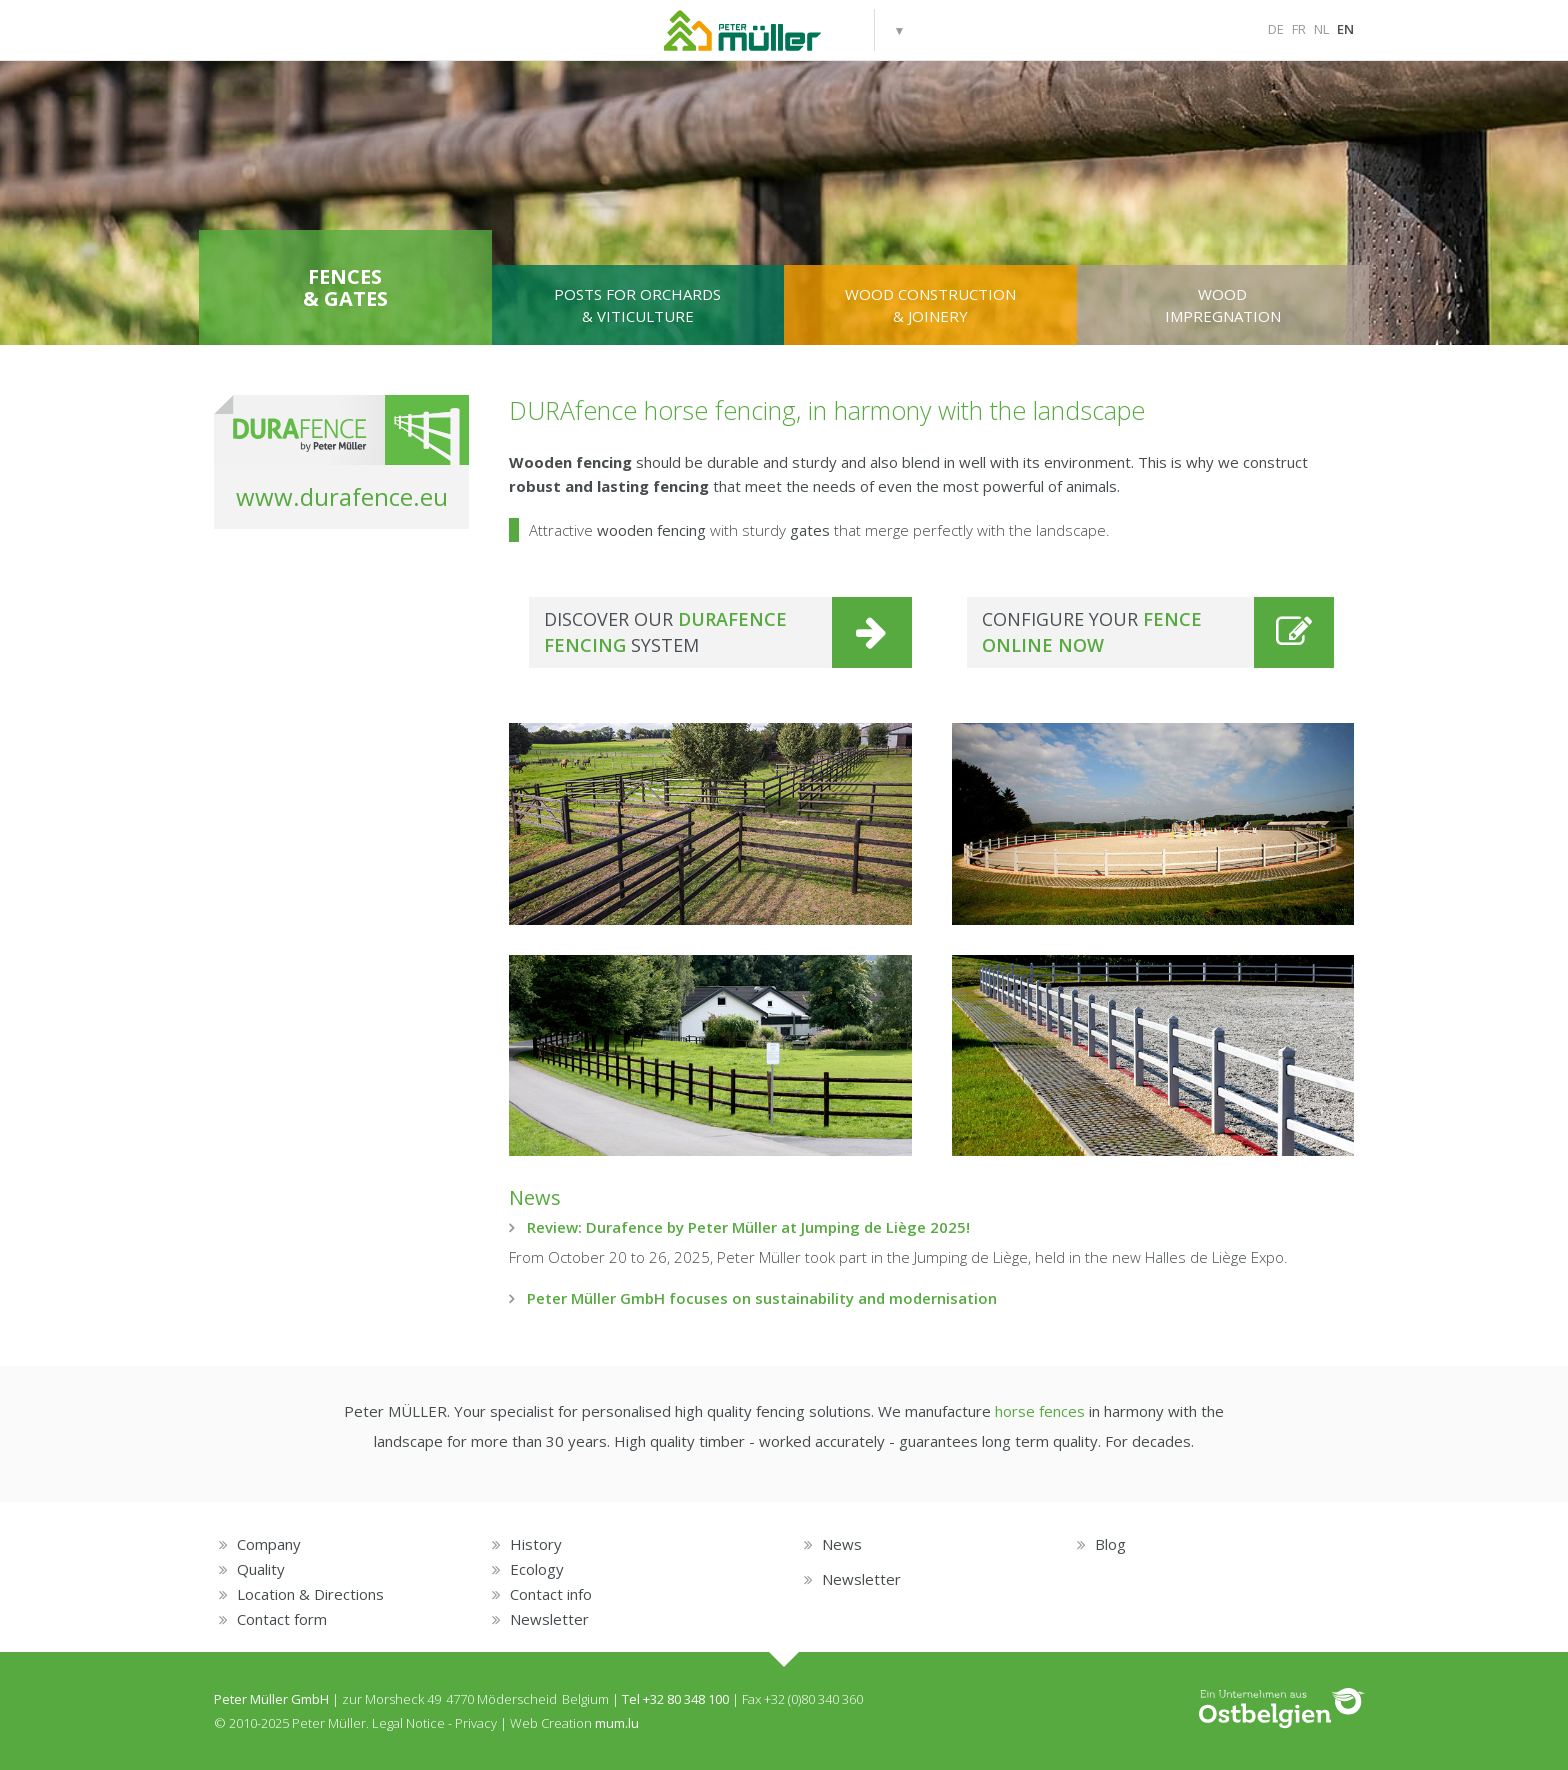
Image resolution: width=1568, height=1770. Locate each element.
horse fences (1040, 1411)
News (535, 1197)
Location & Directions (310, 1594)
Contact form (282, 1619)
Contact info (551, 1594)
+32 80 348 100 (686, 1699)
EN (1345, 29)
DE (1276, 29)
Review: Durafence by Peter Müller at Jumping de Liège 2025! (748, 1227)
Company (269, 1544)
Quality (261, 1569)
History (536, 1544)
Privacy (476, 1723)
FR (1299, 29)
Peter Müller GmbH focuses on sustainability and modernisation (762, 1298)
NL (1321, 29)
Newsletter (549, 1619)
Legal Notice (408, 1723)
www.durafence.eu (342, 496)
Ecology (537, 1569)
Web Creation (551, 1723)
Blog (1110, 1544)
